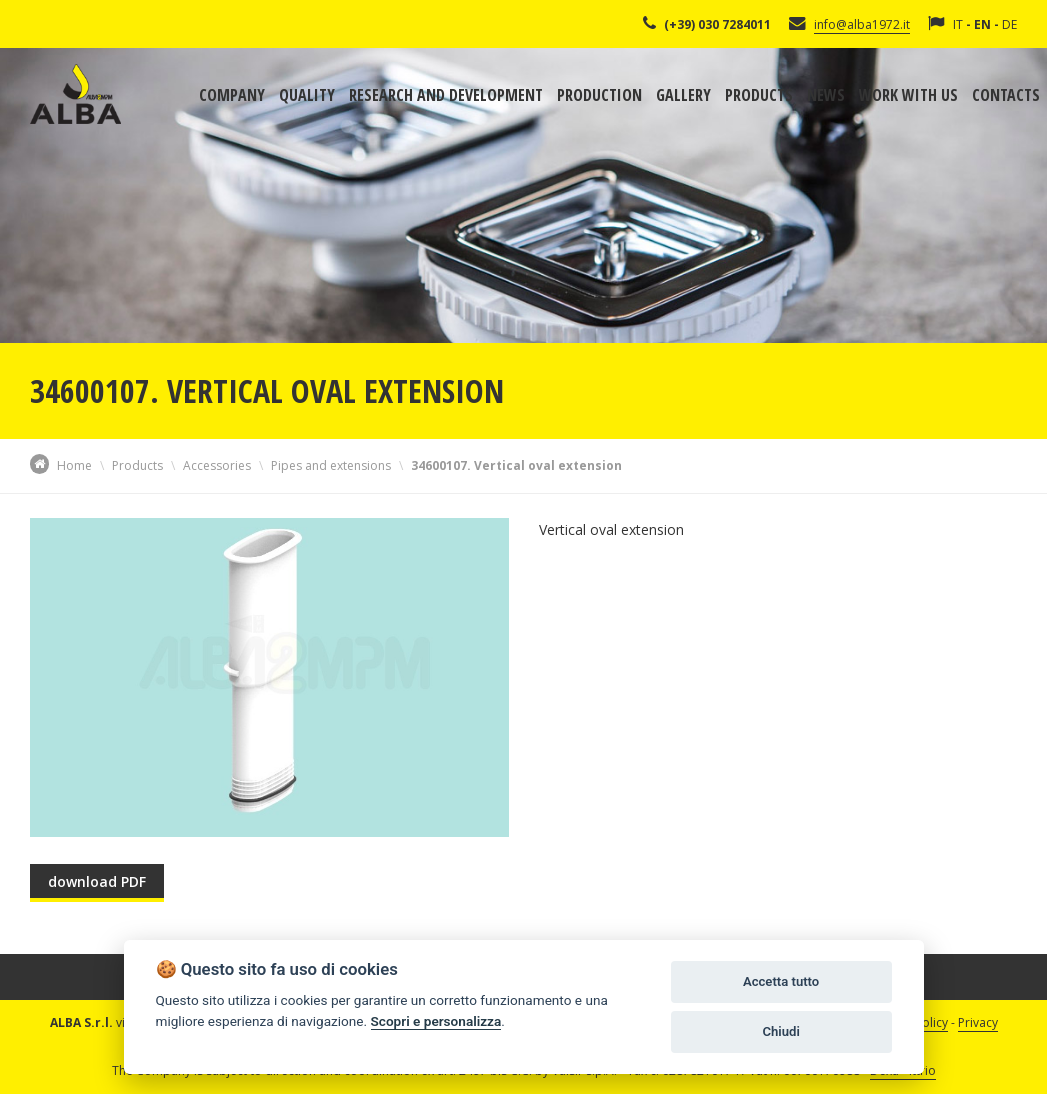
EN (982, 24)
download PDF (97, 881)
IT (958, 24)
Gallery (683, 95)
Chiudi (780, 1031)
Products (759, 95)
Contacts (1006, 95)
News (826, 95)
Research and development (446, 95)
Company (232, 95)
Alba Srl (75, 94)
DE (1009, 24)
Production (599, 95)
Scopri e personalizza (436, 1021)
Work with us (908, 95)
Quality (307, 95)
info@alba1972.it (862, 24)
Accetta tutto (781, 981)
